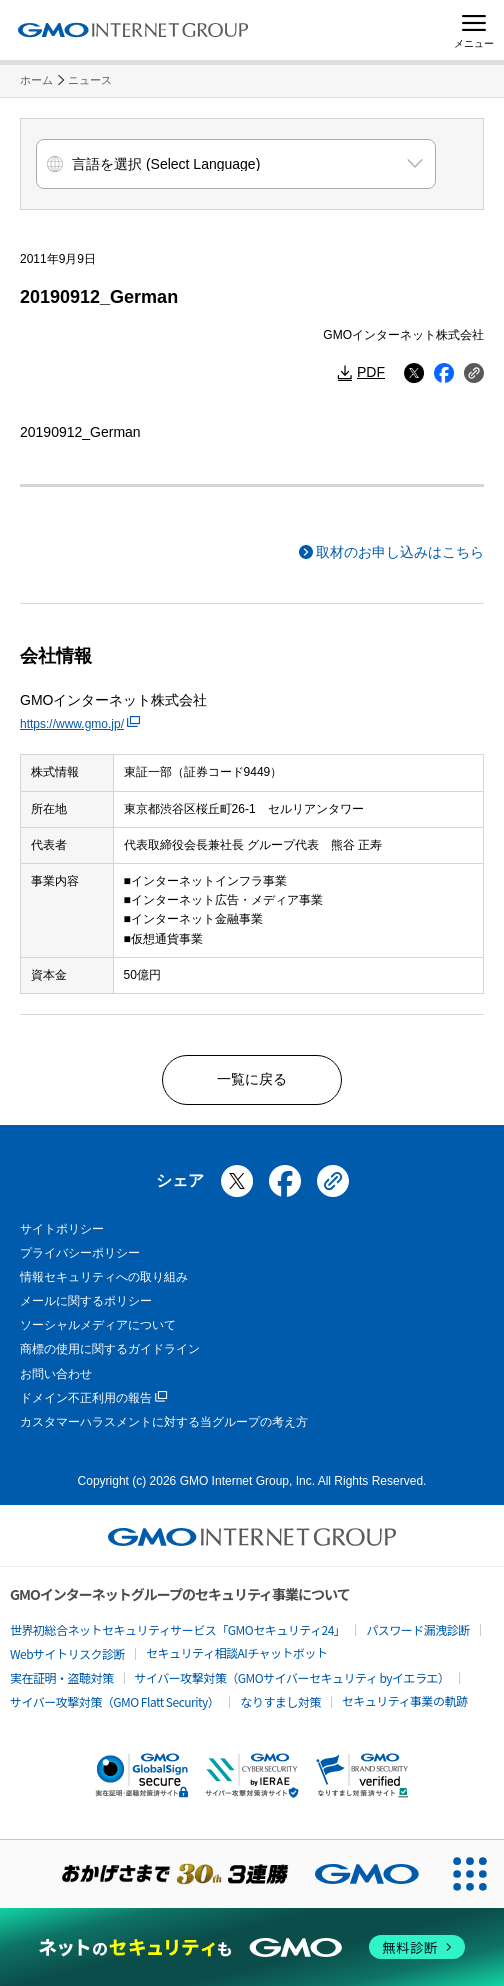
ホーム (36, 80)
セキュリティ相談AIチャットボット (236, 1652)
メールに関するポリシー (86, 1301)
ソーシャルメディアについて (98, 1325)
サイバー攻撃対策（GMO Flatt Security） (114, 1701)
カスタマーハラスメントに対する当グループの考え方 (164, 1422)
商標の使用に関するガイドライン (110, 1349)
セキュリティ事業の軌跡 (405, 1700)
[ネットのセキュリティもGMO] (251, 1947)
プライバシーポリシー (80, 1253)
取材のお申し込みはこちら (400, 552)
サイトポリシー (62, 1229)
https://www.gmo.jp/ (80, 724)
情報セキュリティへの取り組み (104, 1277)
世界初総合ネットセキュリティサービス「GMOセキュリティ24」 (177, 1629)
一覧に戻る (252, 1079)
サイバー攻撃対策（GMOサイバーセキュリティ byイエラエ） (292, 1677)
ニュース (90, 80)
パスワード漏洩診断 (418, 1629)
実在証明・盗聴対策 (62, 1677)
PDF (371, 372)
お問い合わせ (56, 1374)
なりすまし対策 (280, 1701)
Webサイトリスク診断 (67, 1653)
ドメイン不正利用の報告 (93, 1398)
